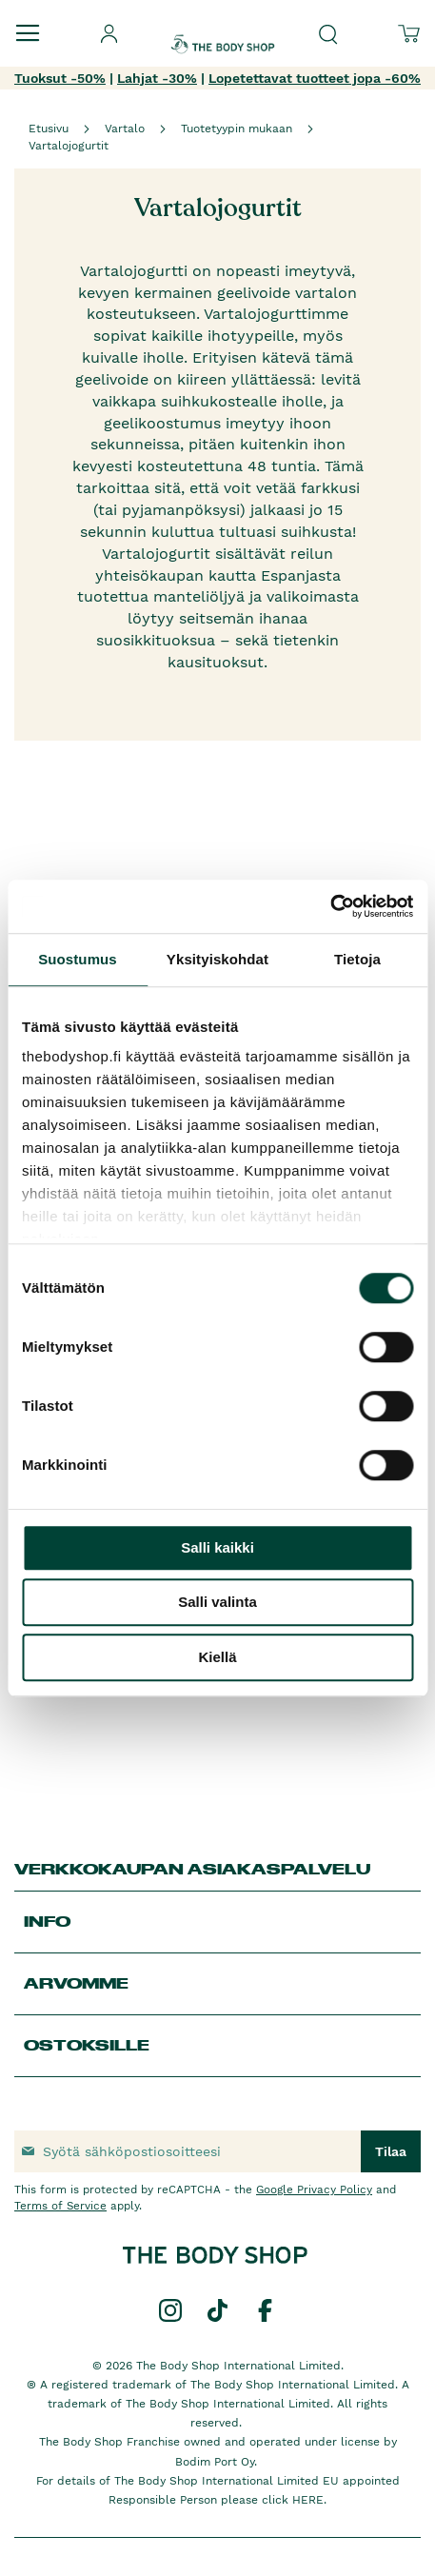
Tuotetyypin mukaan (236, 128)
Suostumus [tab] (77, 959)
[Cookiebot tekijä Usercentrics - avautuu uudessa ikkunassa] (330, 906)
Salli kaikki (217, 1547)
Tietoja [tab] (357, 959)
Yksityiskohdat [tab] (217, 959)
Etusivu (49, 128)
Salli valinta (217, 1602)
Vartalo (125, 128)
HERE (308, 2500)
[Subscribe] (391, 2151)
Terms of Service (60, 2205)
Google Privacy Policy (314, 2189)
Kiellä (217, 1657)
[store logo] (223, 27)
